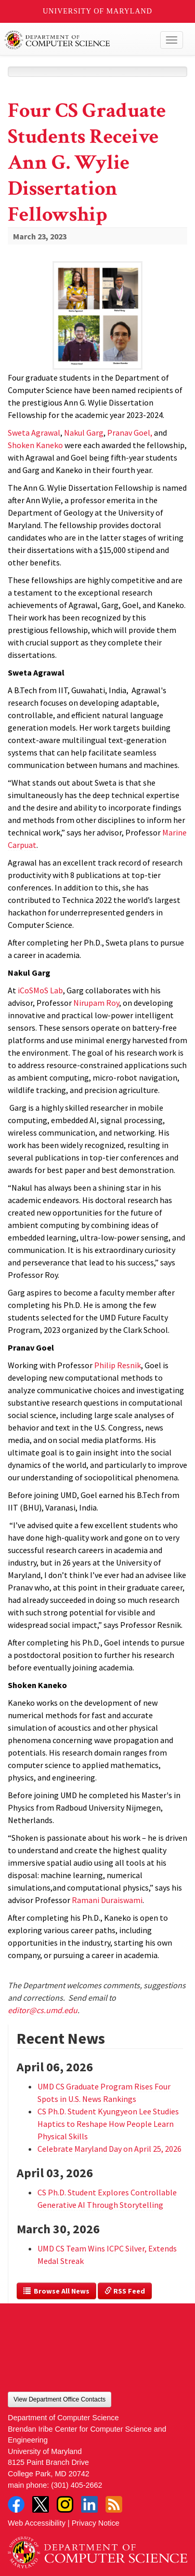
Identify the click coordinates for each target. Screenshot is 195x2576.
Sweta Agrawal (34, 432)
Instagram (65, 2504)
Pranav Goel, (129, 432)
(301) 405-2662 (76, 2485)
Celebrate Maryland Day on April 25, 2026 (109, 2148)
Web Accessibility (37, 2523)
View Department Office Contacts (60, 2399)
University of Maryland (97, 11)
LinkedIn (89, 2504)
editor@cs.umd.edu (42, 2010)
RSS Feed (125, 2291)
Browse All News (56, 2291)
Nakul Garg (83, 432)
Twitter (40, 2504)
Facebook (16, 2504)
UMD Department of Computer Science (78, 40)
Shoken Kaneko (35, 445)
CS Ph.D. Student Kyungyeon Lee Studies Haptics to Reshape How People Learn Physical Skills (108, 2123)
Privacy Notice (96, 2523)
